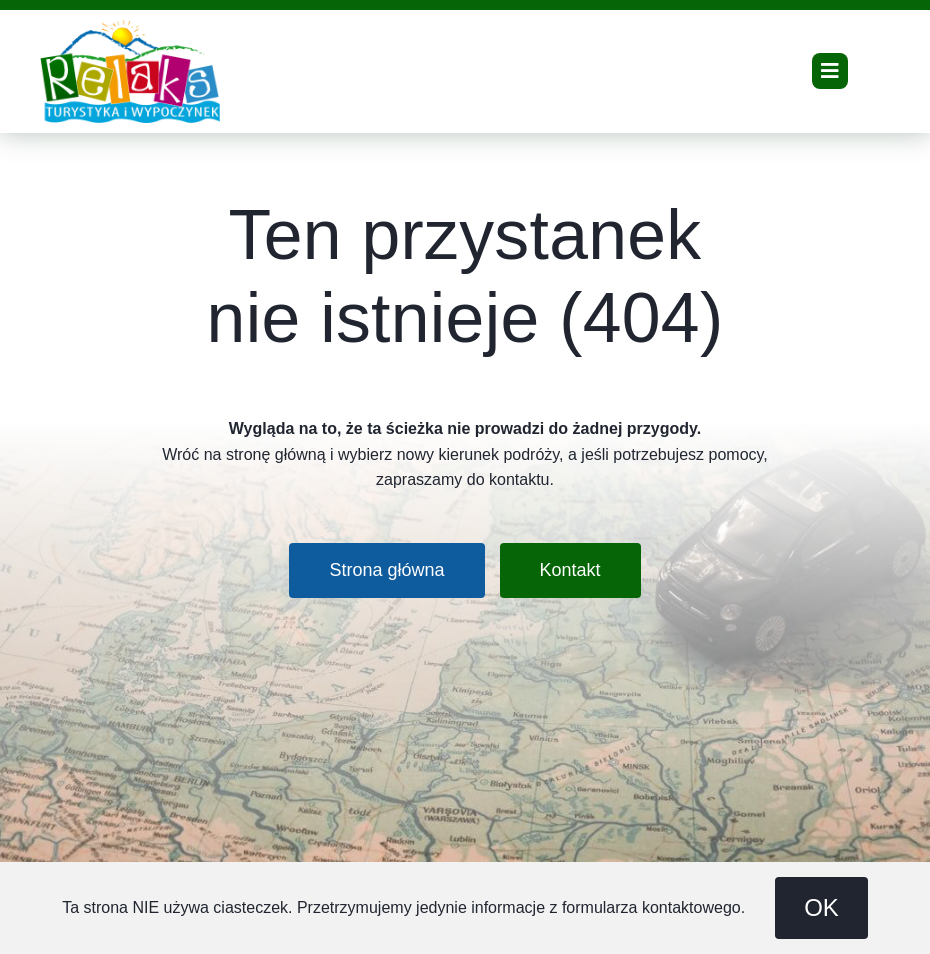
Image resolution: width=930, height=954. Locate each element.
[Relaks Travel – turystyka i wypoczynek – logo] (130, 27)
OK (821, 907)
